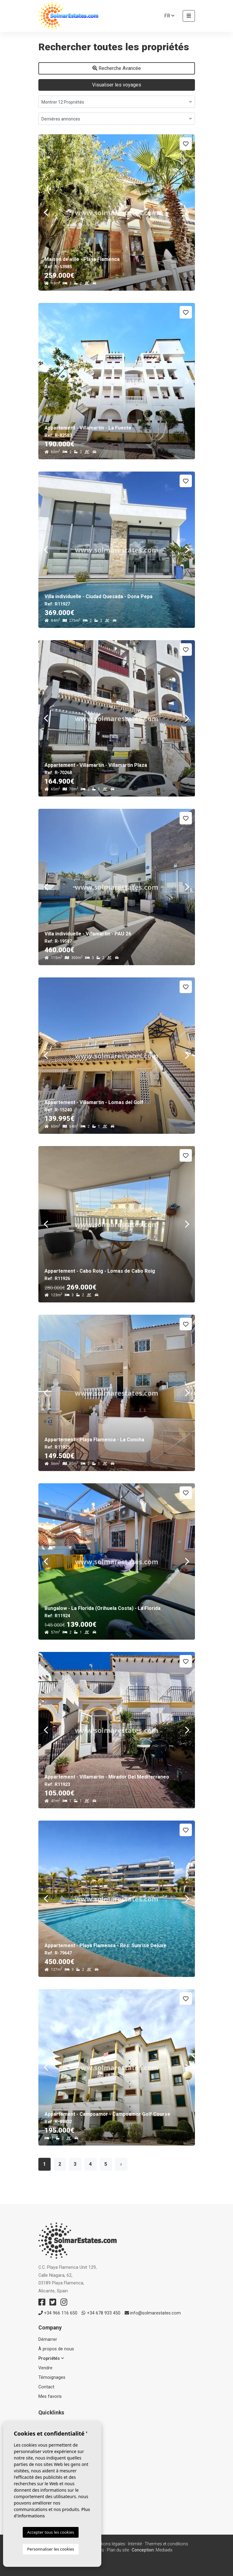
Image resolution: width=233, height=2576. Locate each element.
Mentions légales (109, 2543)
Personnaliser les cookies (50, 2549)
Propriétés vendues (57, 2474)
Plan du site (118, 2549)
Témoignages (51, 2377)
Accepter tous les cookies (50, 2532)
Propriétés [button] (51, 2358)
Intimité (135, 2543)
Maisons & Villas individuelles (66, 2466)
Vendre (45, 2368)
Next (187, 212)
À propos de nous (56, 2349)
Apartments (50, 2458)
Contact (46, 2387)
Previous (46, 212)
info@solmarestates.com (153, 2313)
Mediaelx (164, 2549)
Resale (45, 2450)
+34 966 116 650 (57, 2313)
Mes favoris (50, 2396)
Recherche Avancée (116, 68)
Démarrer (47, 2339)
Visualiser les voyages (116, 85)
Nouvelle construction (60, 2442)
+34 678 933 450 (101, 2313)
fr (169, 16)
